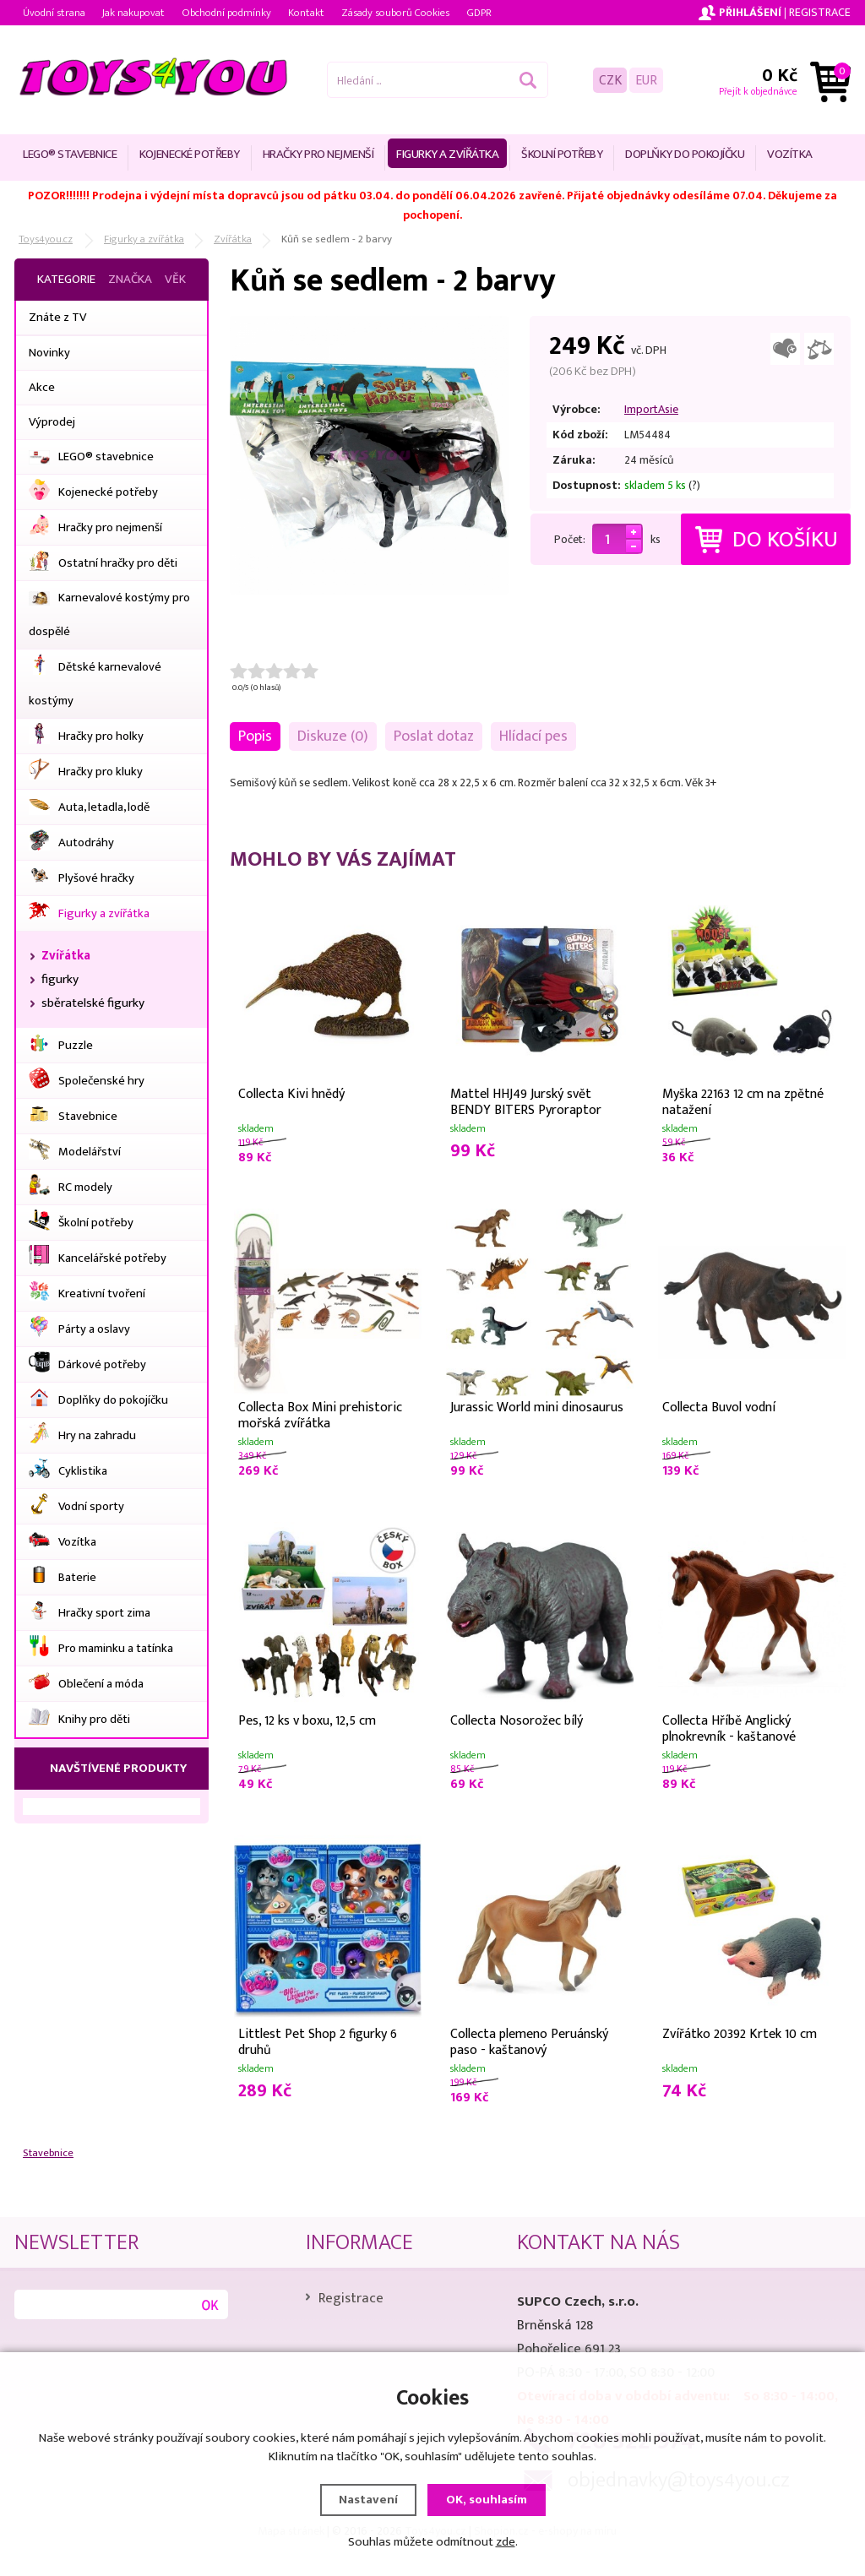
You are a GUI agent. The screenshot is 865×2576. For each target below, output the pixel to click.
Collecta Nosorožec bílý (516, 1720)
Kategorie (66, 279)
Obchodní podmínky (226, 12)
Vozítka (790, 154)
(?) (694, 485)
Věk (175, 279)
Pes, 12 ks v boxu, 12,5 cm (307, 1720)
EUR (646, 79)
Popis (255, 736)
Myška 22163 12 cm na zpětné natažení (743, 1100)
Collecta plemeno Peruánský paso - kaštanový (529, 2040)
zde (505, 2541)
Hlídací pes (533, 736)
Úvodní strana (54, 12)
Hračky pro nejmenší (318, 154)
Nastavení (368, 2498)
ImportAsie (651, 409)
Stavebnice (48, 2153)
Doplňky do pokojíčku (684, 154)
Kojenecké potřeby (189, 154)
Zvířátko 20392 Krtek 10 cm (739, 2034)
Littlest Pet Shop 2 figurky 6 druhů (317, 2040)
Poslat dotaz (434, 736)
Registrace (820, 12)
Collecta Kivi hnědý (291, 1094)
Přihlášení (750, 12)
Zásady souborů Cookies (395, 12)
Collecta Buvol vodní (718, 1407)
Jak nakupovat (133, 12)
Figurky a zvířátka (447, 154)
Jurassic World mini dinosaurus (536, 1407)
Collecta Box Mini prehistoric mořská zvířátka (320, 1414)
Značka (130, 279)
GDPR (479, 12)
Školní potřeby (561, 154)
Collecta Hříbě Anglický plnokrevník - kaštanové (729, 1727)
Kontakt (306, 12)
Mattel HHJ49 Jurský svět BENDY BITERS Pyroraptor (525, 1100)
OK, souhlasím (486, 2498)
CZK (610, 79)
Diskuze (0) (332, 736)
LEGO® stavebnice (70, 154)
